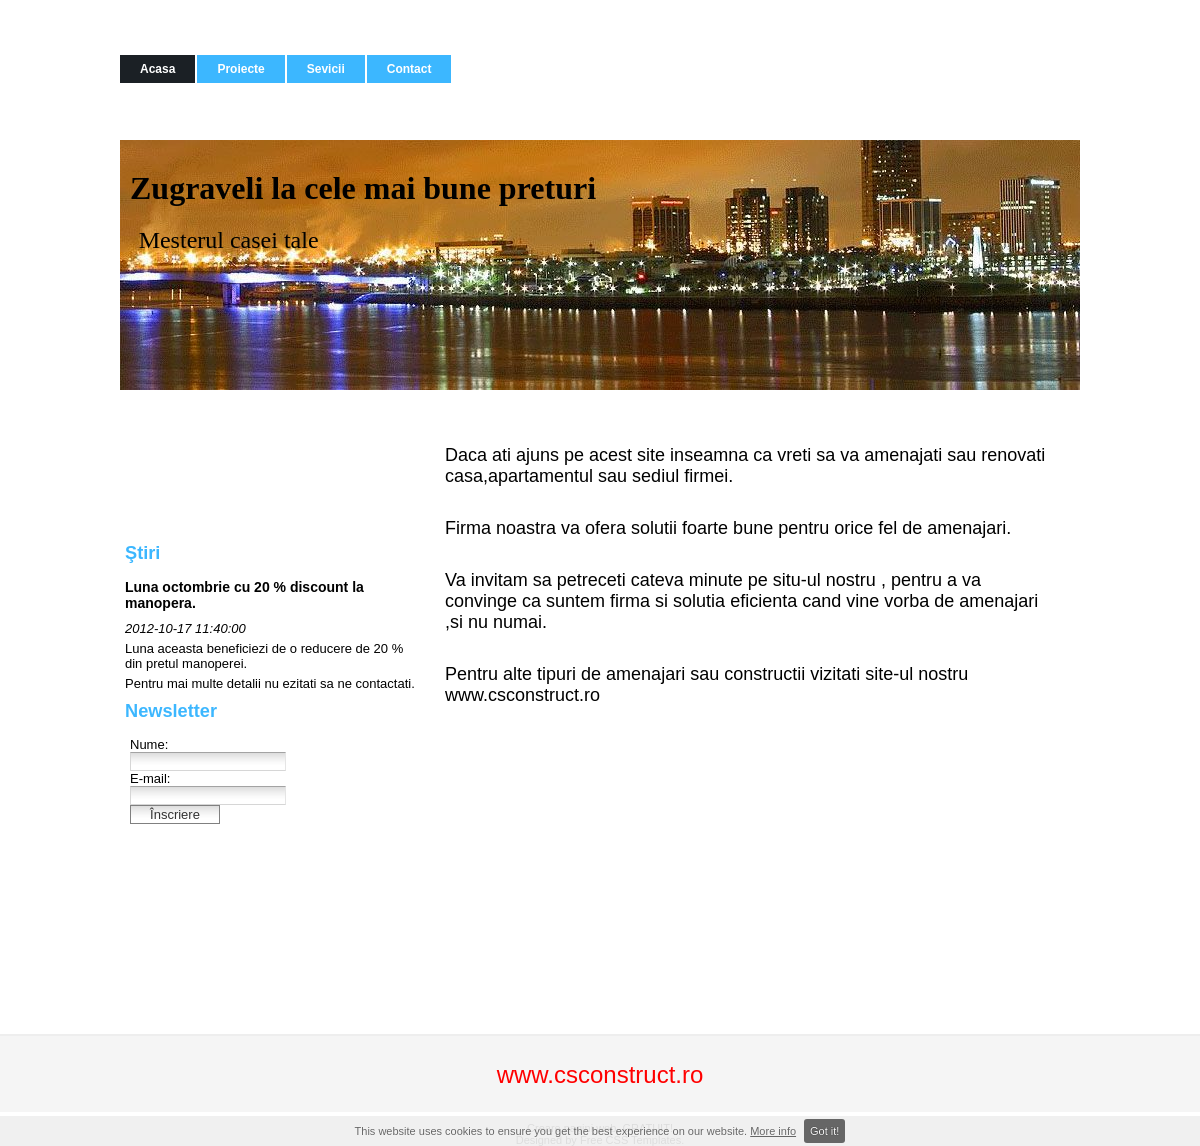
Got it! (824, 1131)
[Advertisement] (220, 465)
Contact (409, 69)
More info (773, 1131)
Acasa (157, 69)
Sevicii (326, 69)
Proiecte (240, 69)
